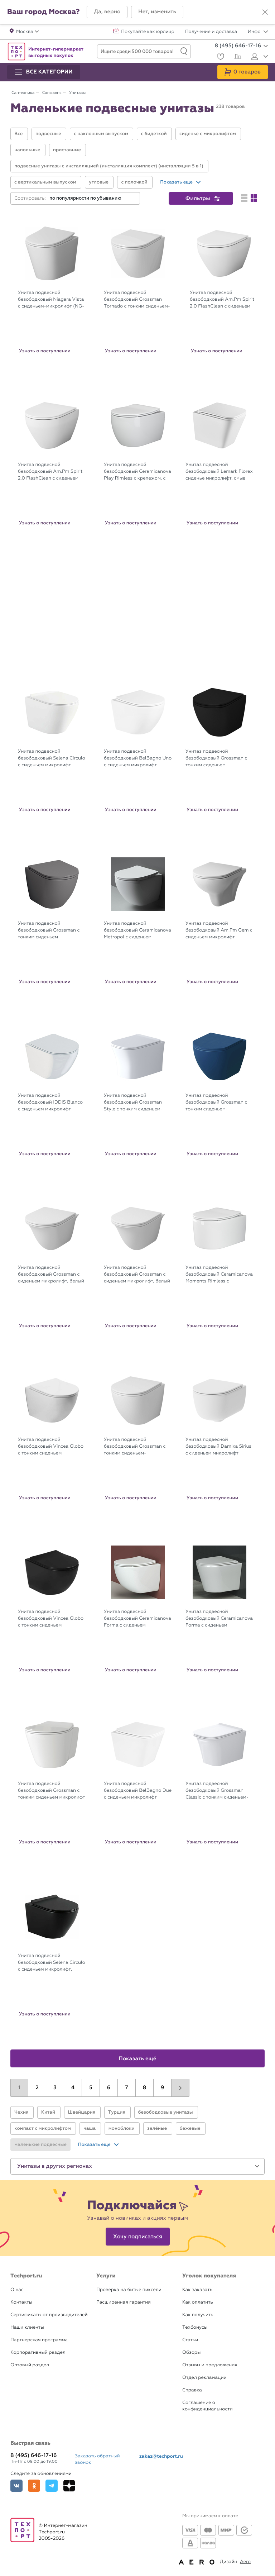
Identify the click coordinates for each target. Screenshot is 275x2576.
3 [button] (55, 2088)
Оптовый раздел (29, 2365)
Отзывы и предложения (209, 2365)
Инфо (258, 31)
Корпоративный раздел (38, 2352)
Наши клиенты (27, 2327)
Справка (192, 2390)
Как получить (197, 2315)
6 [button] (109, 2088)
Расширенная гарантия (123, 2302)
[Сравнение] (236, 57)
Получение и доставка (211, 31)
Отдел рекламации (204, 2377)
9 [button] (162, 2088)
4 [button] (73, 2088)
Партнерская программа (39, 2340)
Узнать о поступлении (45, 351)
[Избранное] (219, 57)
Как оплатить (197, 2302)
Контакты (21, 2302)
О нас (17, 2289)
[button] (107, 12)
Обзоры (191, 2352)
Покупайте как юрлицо (147, 31)
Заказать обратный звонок (97, 2459)
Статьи (190, 2340)
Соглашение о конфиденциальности (207, 2406)
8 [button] (144, 2088)
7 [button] (126, 2088)
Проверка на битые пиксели (128, 2289)
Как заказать (197, 2289)
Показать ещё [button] (137, 2059)
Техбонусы (194, 2327)
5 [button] (90, 2088)
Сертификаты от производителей (49, 2315)
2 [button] (37, 2088)
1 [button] (19, 2088)
